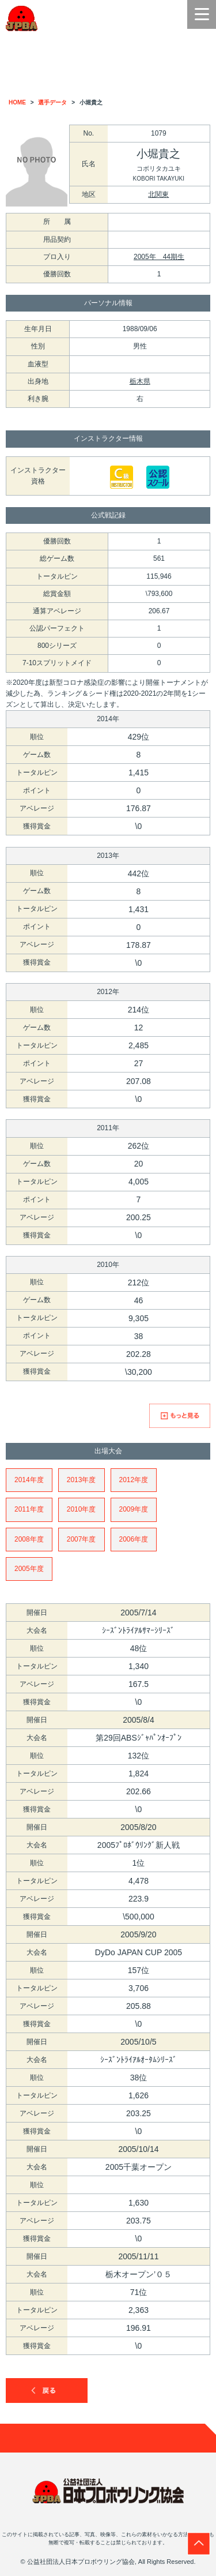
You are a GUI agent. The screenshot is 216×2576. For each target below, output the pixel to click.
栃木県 (140, 381)
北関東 (158, 194)
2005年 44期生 (159, 257)
